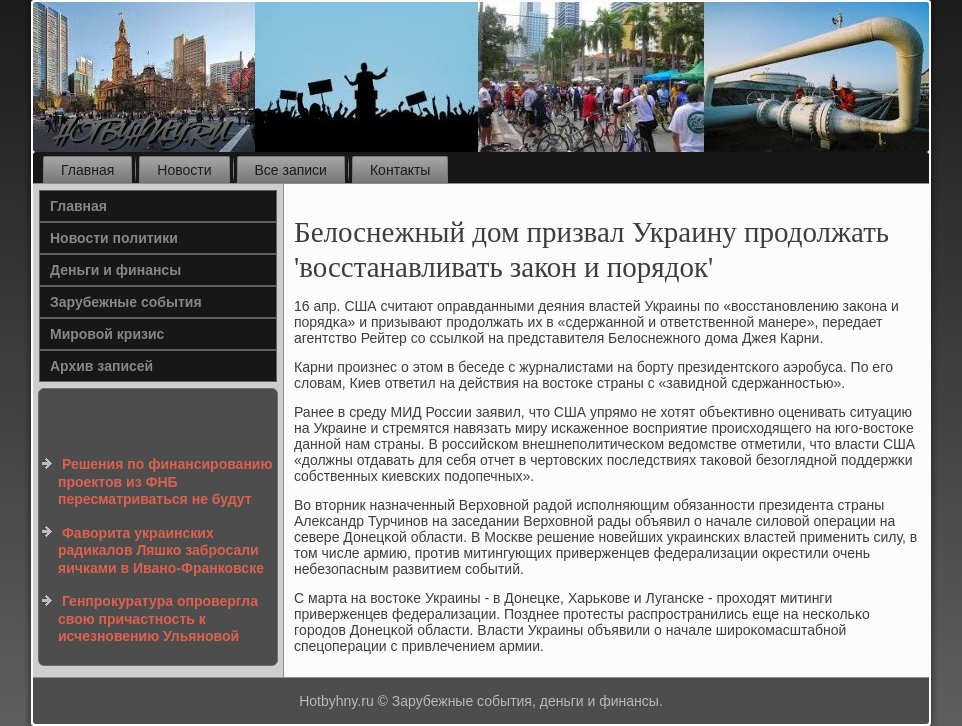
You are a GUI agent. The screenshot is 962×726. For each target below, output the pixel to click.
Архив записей (101, 366)
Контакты (400, 170)
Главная (87, 170)
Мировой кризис (107, 334)
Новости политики (114, 238)
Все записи (291, 170)
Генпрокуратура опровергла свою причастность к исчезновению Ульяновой (158, 618)
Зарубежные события (126, 302)
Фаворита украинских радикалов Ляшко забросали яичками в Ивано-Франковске (161, 550)
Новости (184, 170)
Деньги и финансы (115, 270)
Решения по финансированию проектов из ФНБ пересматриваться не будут (165, 481)
